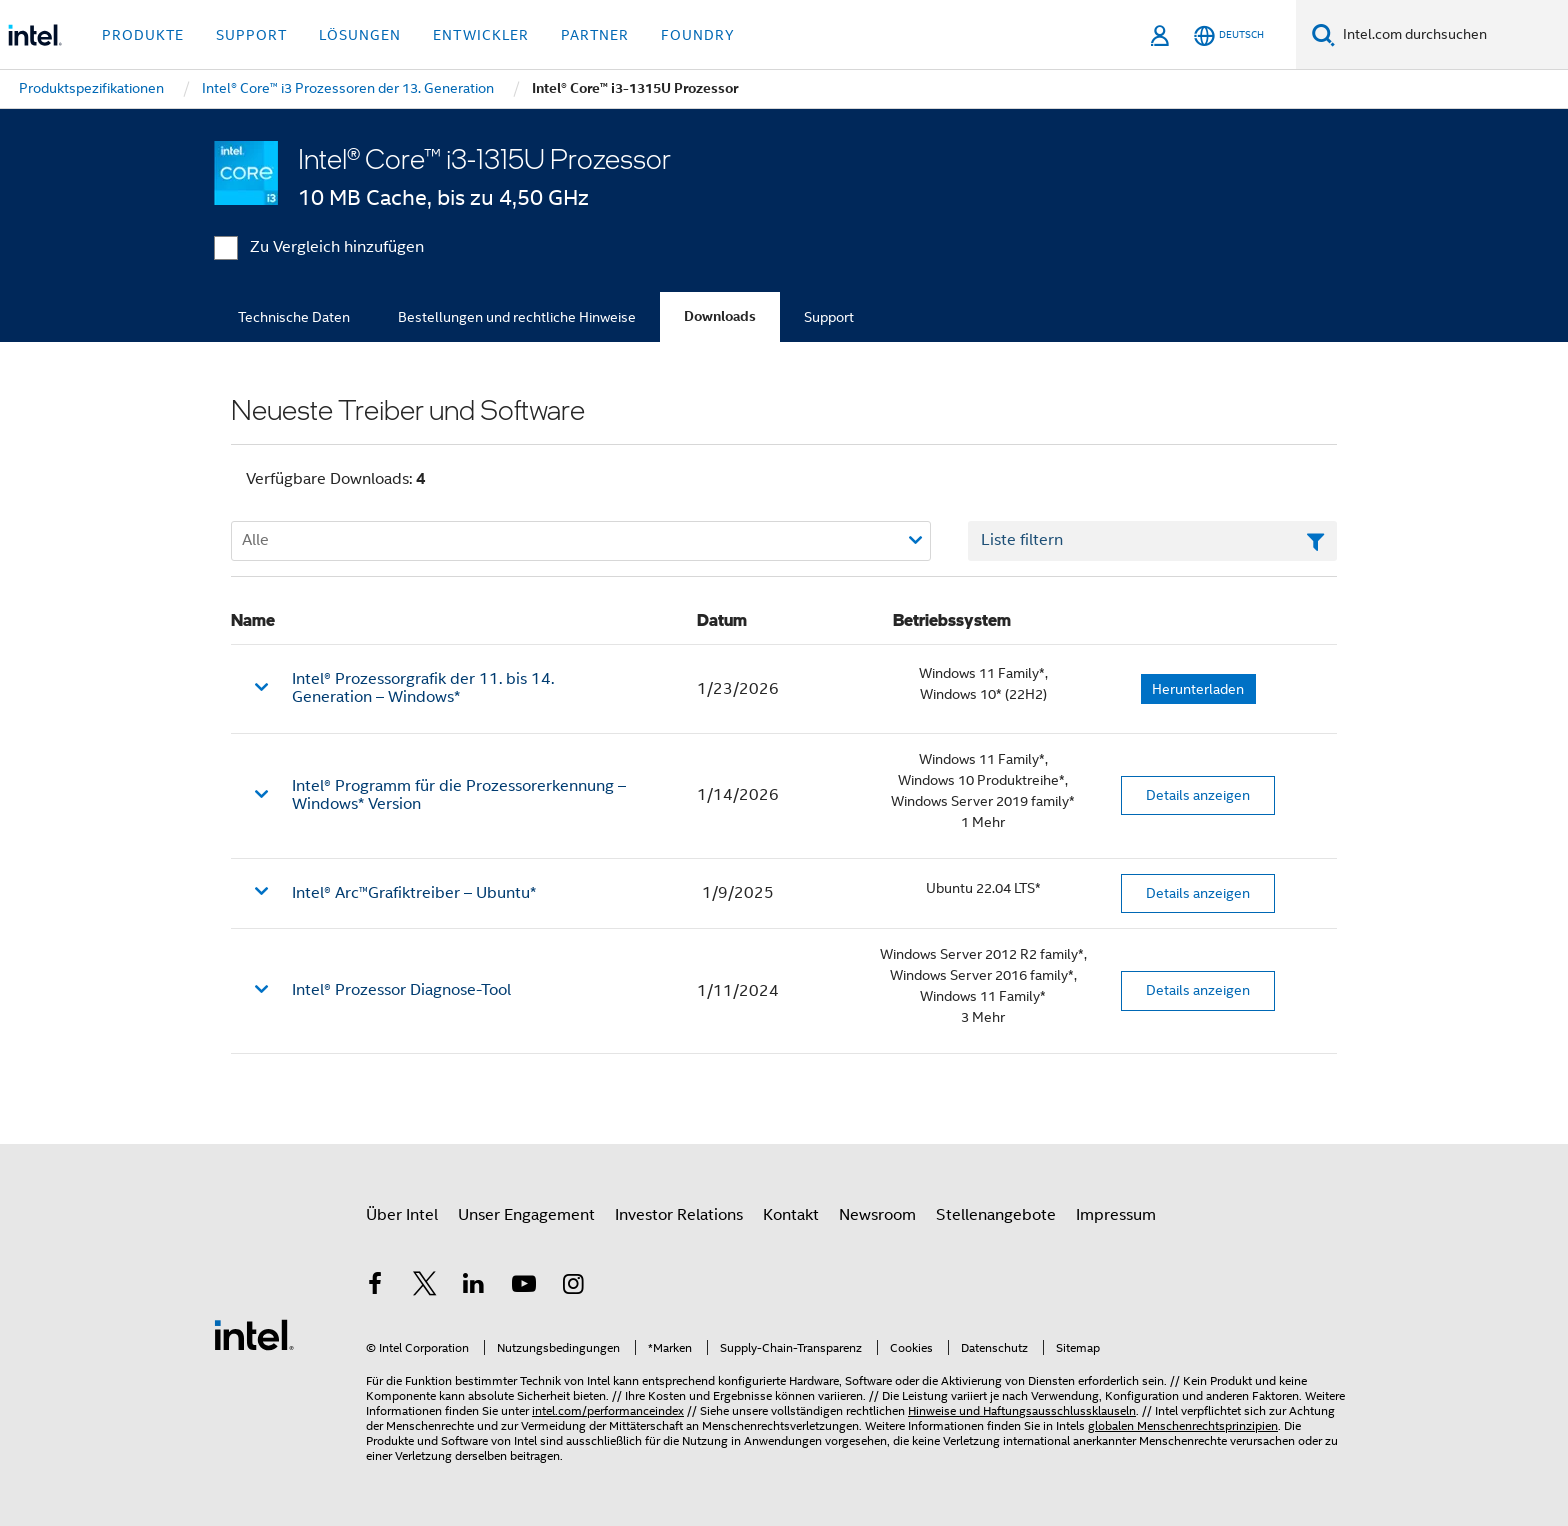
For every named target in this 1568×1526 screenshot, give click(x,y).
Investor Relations (679, 1215)
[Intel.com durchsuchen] (1451, 35)
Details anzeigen (1198, 795)
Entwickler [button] (481, 35)
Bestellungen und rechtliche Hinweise (517, 317)
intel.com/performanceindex (608, 1410)
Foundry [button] (698, 35)
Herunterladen (1198, 689)
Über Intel (402, 1215)
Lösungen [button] (360, 35)
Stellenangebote (996, 1215)
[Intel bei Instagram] (573, 1287)
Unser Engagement (526, 1215)
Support (829, 317)
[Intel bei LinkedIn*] (474, 1287)
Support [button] (251, 35)
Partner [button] (595, 35)
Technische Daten (294, 317)
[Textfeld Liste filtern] (1152, 541)
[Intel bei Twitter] (425, 1287)
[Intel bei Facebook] (375, 1287)
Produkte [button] (143, 35)
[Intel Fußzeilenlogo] (254, 1334)
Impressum (1116, 1215)
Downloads (720, 316)
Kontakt (791, 1215)
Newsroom (877, 1215)
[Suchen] (1323, 34)
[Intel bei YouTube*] (524, 1287)
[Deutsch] (1229, 35)
